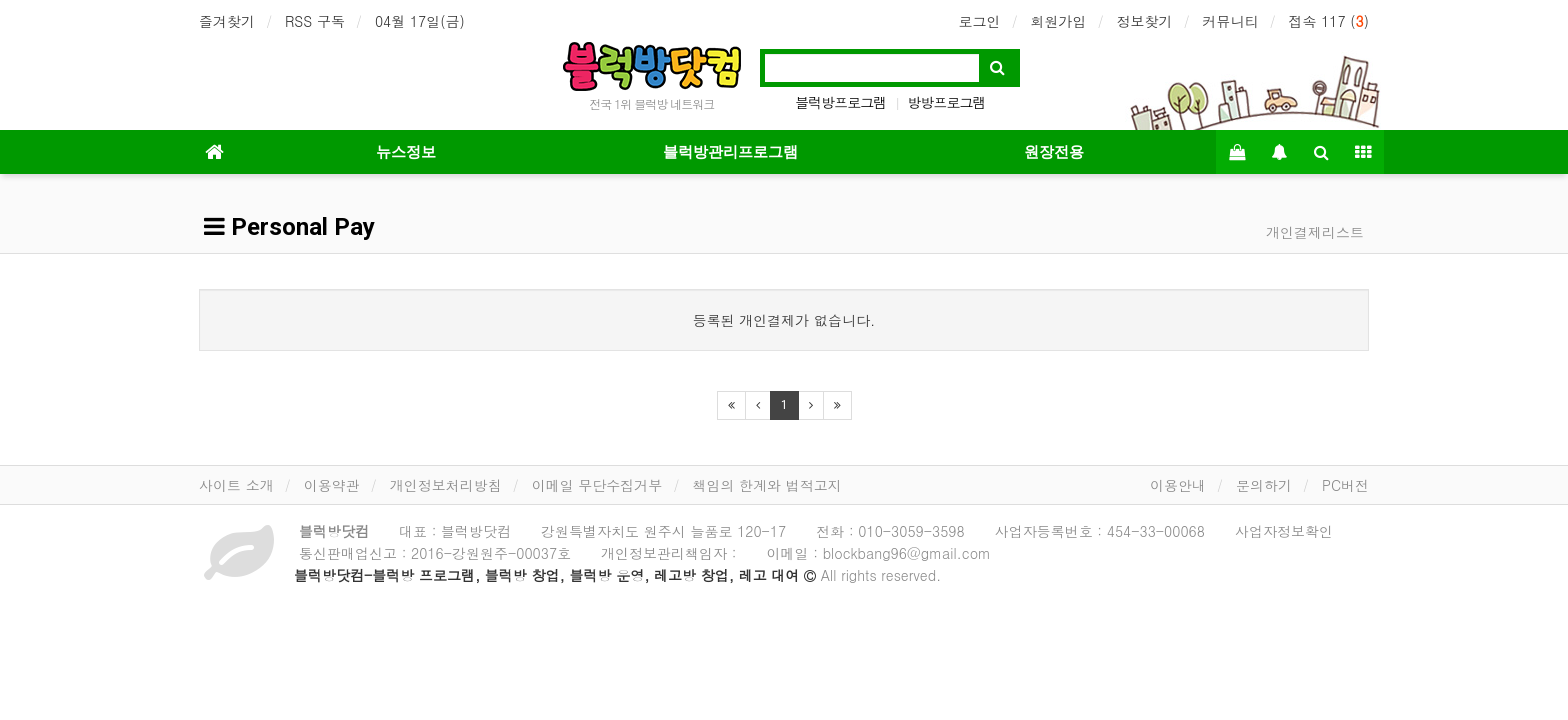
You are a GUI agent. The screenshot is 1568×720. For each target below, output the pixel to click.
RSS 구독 (315, 21)
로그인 (979, 21)
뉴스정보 (406, 152)
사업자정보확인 (1284, 531)
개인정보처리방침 (446, 485)
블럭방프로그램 (840, 102)
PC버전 (1345, 485)
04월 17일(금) (420, 21)
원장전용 (1054, 152)
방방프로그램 (947, 102)
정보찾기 (1144, 21)
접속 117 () (1328, 21)
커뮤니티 (1230, 21)
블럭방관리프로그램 (730, 152)
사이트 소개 (236, 485)
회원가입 (1058, 21)
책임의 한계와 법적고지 (766, 485)
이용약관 (332, 485)
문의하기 (1264, 485)
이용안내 (1178, 485)
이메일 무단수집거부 (597, 485)
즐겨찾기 (227, 21)
